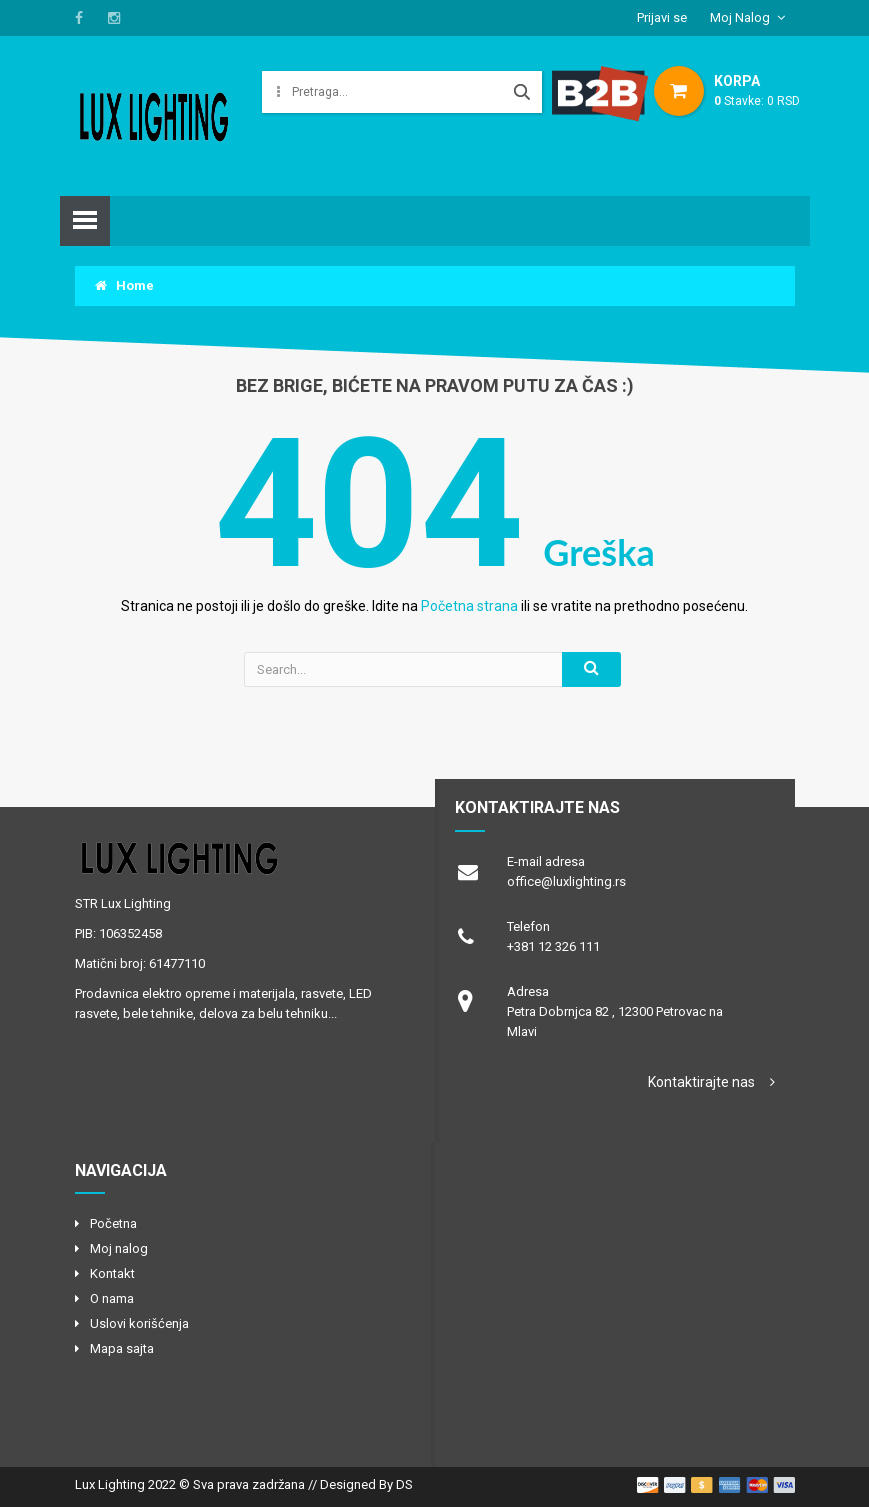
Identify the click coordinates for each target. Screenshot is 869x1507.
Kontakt (112, 1273)
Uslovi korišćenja (139, 1323)
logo (237, 858)
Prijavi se (662, 17)
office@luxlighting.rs (566, 881)
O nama (112, 1298)
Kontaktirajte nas (701, 1082)
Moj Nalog (740, 17)
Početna (113, 1223)
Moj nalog (119, 1248)
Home (124, 285)
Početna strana (469, 606)
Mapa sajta (122, 1348)
